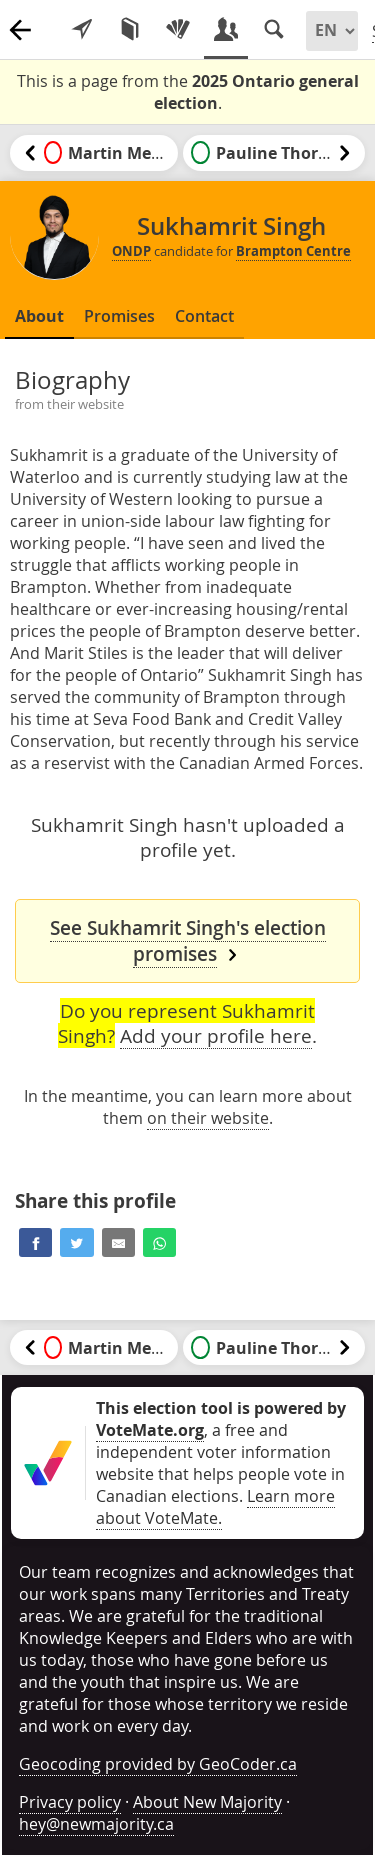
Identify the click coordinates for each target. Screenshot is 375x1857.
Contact (204, 316)
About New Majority (207, 1802)
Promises (119, 316)
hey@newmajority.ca (96, 1824)
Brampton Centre (293, 251)
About (39, 316)
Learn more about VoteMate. (215, 1507)
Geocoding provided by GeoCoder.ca (158, 1764)
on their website (208, 1118)
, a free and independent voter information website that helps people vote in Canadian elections (221, 1452)
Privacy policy (70, 1802)
